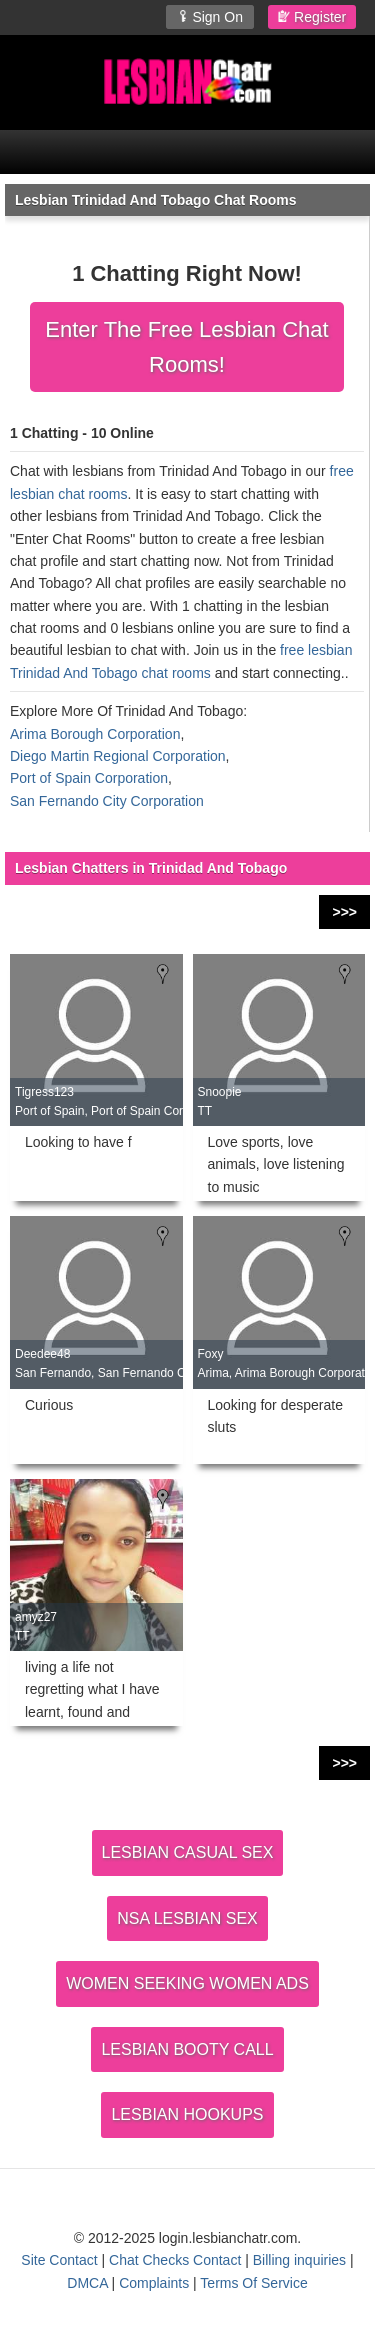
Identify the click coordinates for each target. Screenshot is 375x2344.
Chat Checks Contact (175, 2260)
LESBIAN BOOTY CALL (187, 2049)
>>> (344, 912)
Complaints (154, 2283)
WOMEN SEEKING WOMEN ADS (187, 1983)
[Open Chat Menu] (187, 152)
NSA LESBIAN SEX (187, 1918)
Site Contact (59, 2260)
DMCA (87, 2283)
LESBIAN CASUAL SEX (188, 1852)
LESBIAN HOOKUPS (187, 2114)
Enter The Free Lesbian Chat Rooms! (186, 347)
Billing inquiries (299, 2260)
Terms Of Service (253, 2283)
